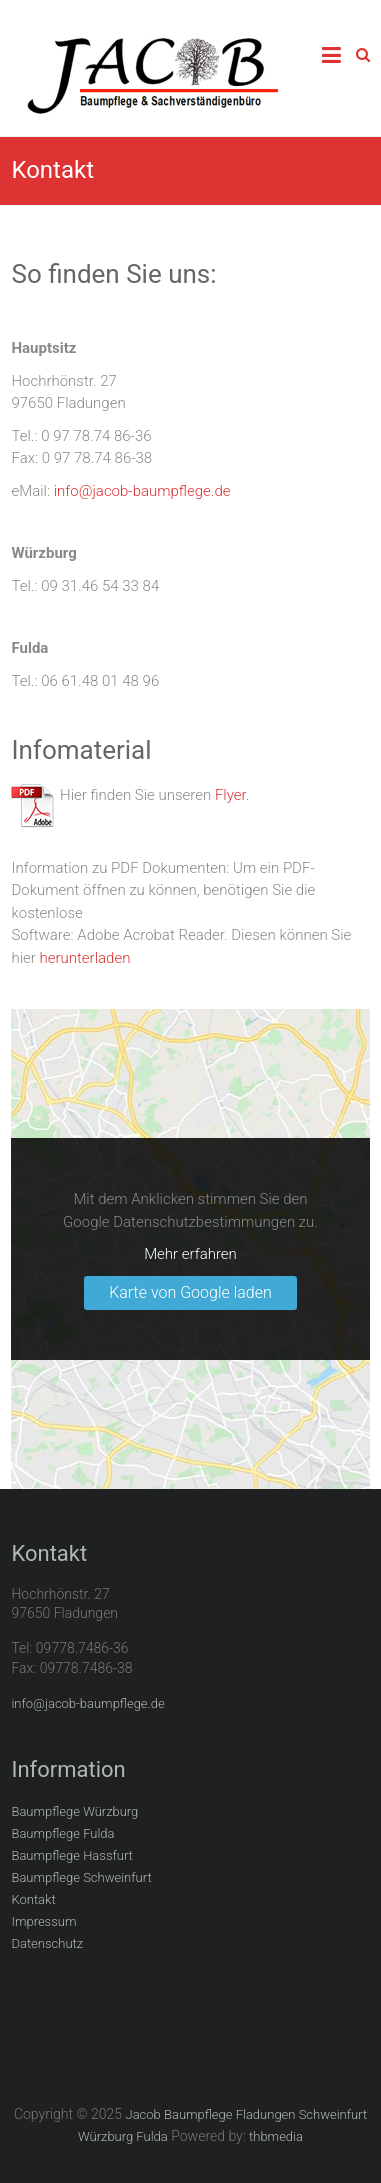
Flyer (230, 795)
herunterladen (85, 958)
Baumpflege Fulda (62, 1833)
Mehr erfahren (190, 1254)
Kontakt (33, 1899)
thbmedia (276, 2136)
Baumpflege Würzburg (74, 1811)
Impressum (43, 1921)
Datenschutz (47, 1943)
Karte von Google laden (190, 1292)
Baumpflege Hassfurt (71, 1855)
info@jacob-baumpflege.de (142, 491)
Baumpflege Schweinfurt (81, 1877)
